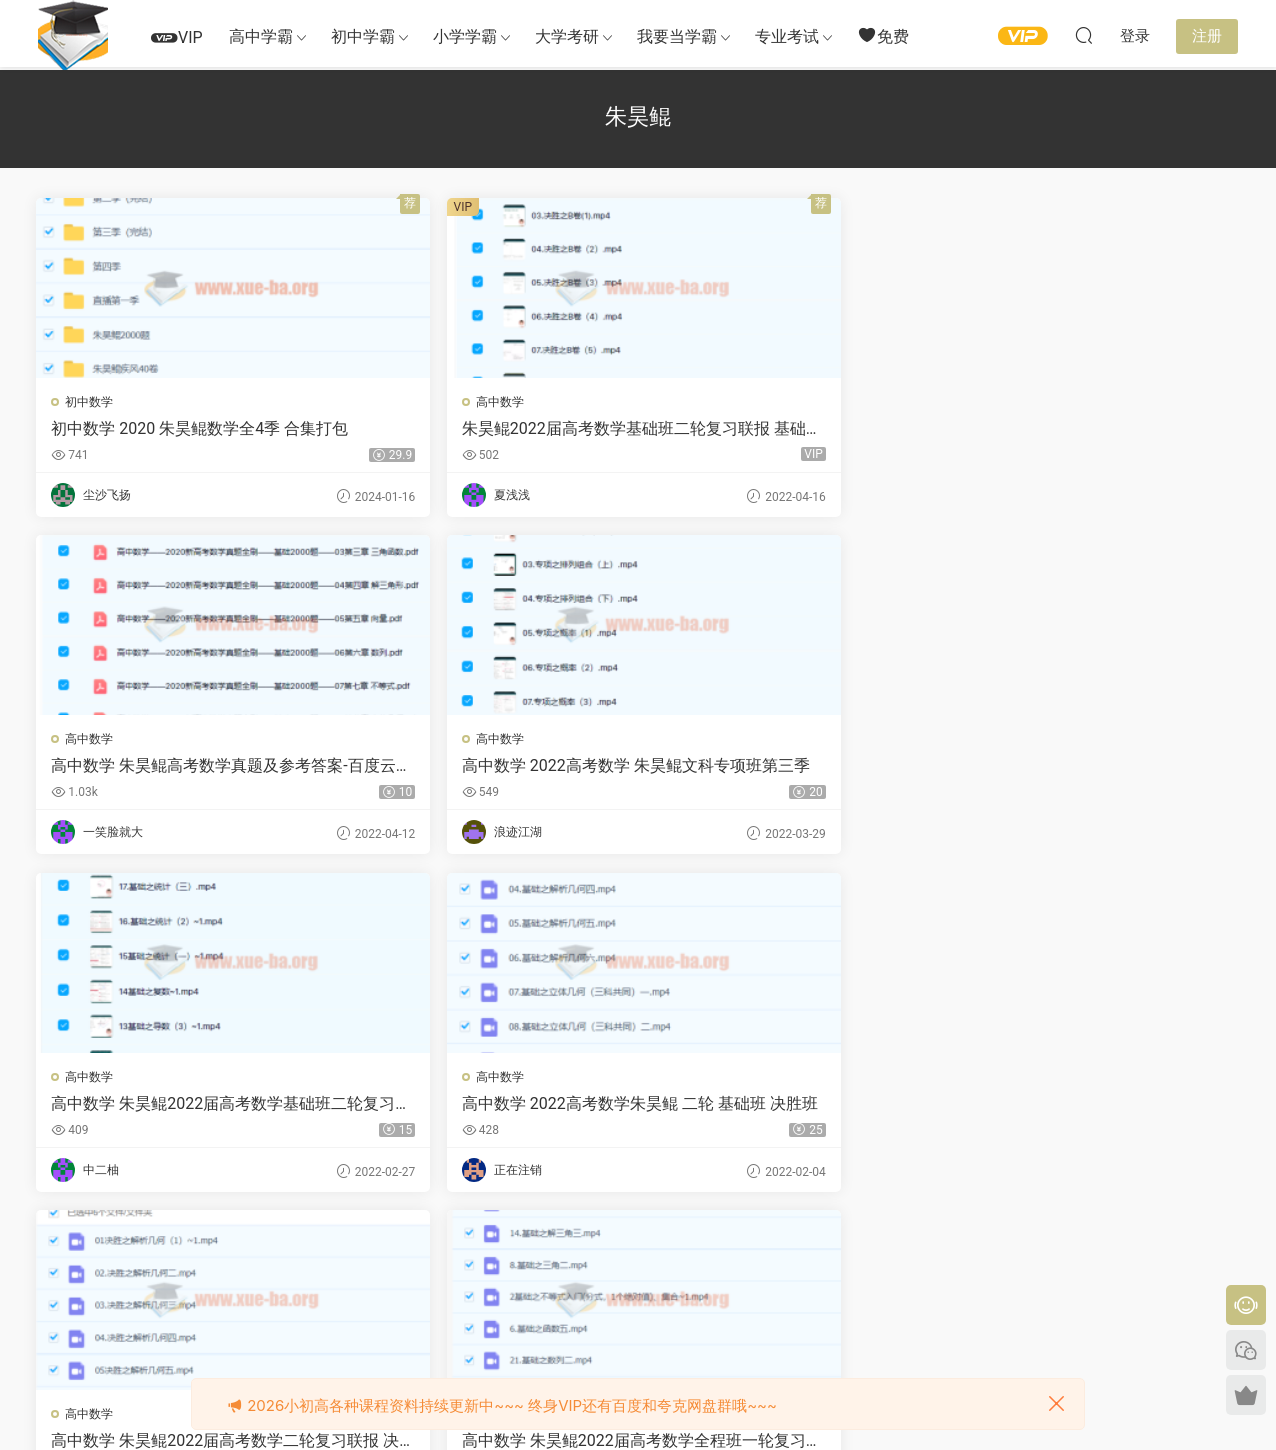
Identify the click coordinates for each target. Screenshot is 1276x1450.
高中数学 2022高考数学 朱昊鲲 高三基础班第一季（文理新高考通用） (173, 1107)
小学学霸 (465, 36)
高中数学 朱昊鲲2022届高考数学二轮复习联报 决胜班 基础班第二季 (787, 768)
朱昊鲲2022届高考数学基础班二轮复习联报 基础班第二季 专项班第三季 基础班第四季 (482, 429)
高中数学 (396, 402)
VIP (177, 37)
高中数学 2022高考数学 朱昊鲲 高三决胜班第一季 (478, 1107)
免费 (883, 35)
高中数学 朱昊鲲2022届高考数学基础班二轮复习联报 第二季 (177, 768)
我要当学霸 (677, 36)
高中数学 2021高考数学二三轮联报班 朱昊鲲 (787, 1107)
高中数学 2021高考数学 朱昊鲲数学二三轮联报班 (1094, 1107)
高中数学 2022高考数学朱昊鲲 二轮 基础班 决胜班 (484, 768)
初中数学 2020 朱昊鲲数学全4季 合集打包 (177, 429)
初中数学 (91, 402)
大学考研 (567, 36)
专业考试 (787, 36)
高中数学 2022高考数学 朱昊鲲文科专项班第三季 (1094, 429)
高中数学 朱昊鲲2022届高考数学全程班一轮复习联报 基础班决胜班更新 (1092, 768)
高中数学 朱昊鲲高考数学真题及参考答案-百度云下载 (785, 429)
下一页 (673, 1249)
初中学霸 (363, 36)
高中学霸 (261, 36)
